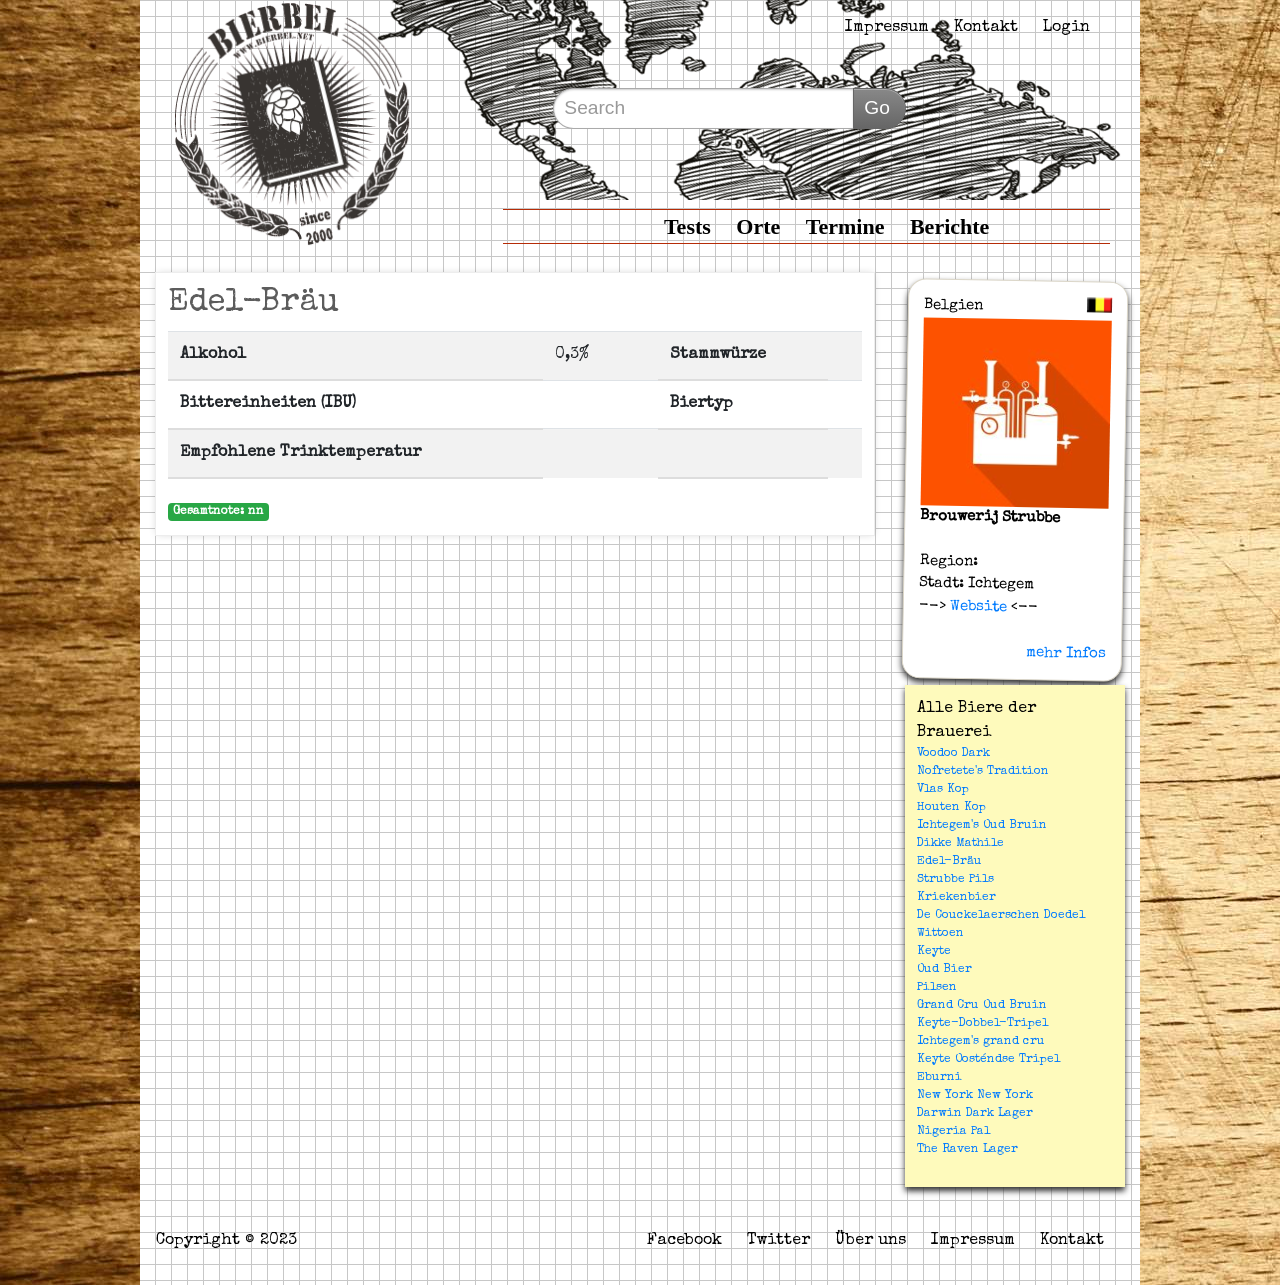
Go (877, 107)
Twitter (778, 1241)
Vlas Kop (943, 790)
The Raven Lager (967, 1150)
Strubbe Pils (955, 880)
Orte (758, 226)
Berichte (949, 226)
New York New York (975, 1096)
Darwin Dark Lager (975, 1114)
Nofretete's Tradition (983, 772)
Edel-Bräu (949, 862)
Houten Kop (951, 808)
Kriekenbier (956, 898)
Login (1066, 28)
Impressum (887, 28)
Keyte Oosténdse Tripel (988, 1060)
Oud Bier (944, 970)
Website (976, 606)
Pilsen (937, 988)
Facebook (684, 1241)
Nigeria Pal (953, 1132)
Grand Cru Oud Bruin (982, 1006)
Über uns (870, 1241)
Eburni (939, 1078)
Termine (845, 226)
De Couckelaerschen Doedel (1001, 916)
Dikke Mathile (960, 844)
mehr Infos (1066, 653)
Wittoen (940, 934)
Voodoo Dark (953, 754)
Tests (687, 226)
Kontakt (986, 28)
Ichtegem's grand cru (981, 1042)
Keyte (934, 952)
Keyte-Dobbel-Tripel (982, 1024)
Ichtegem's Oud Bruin (982, 826)
